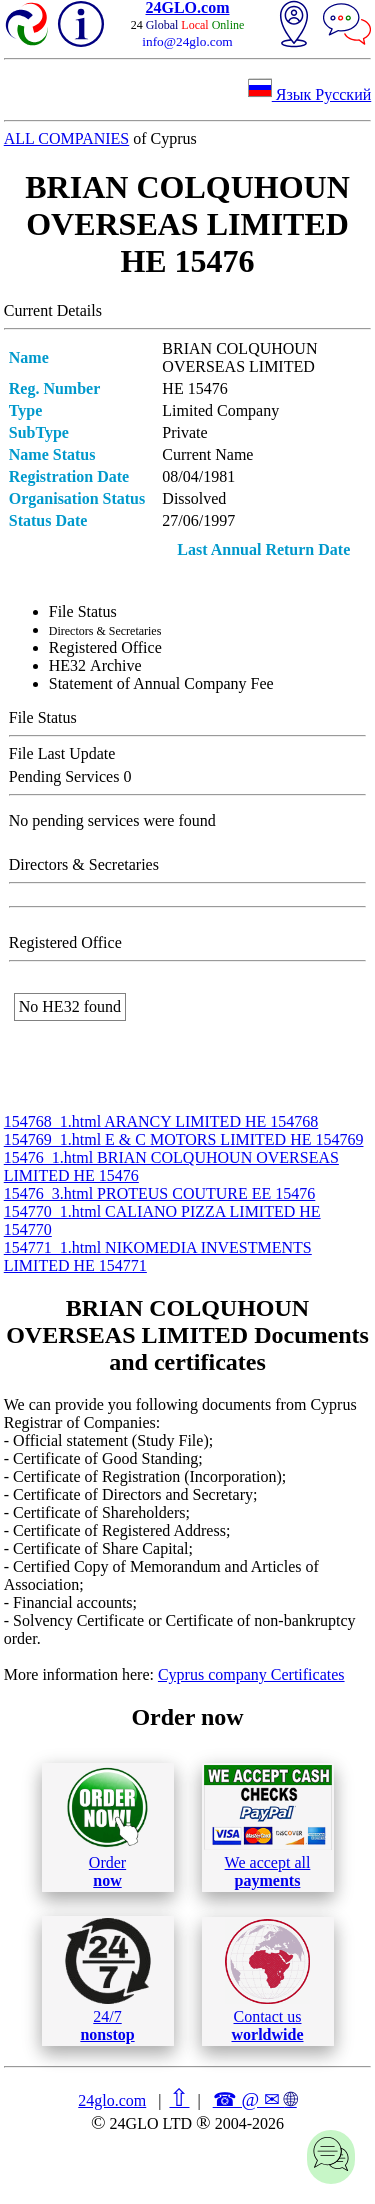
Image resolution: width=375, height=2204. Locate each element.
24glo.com (112, 2100)
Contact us (267, 1981)
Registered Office (105, 647)
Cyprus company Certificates (251, 1674)
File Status (83, 611)
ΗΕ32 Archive (95, 665)
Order (107, 1827)
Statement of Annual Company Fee (161, 683)
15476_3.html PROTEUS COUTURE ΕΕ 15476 (160, 1193)
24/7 (108, 1980)
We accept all (268, 1827)
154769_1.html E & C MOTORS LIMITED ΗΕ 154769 (184, 1139)
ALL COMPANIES (67, 138)
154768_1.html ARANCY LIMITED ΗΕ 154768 (161, 1121)
